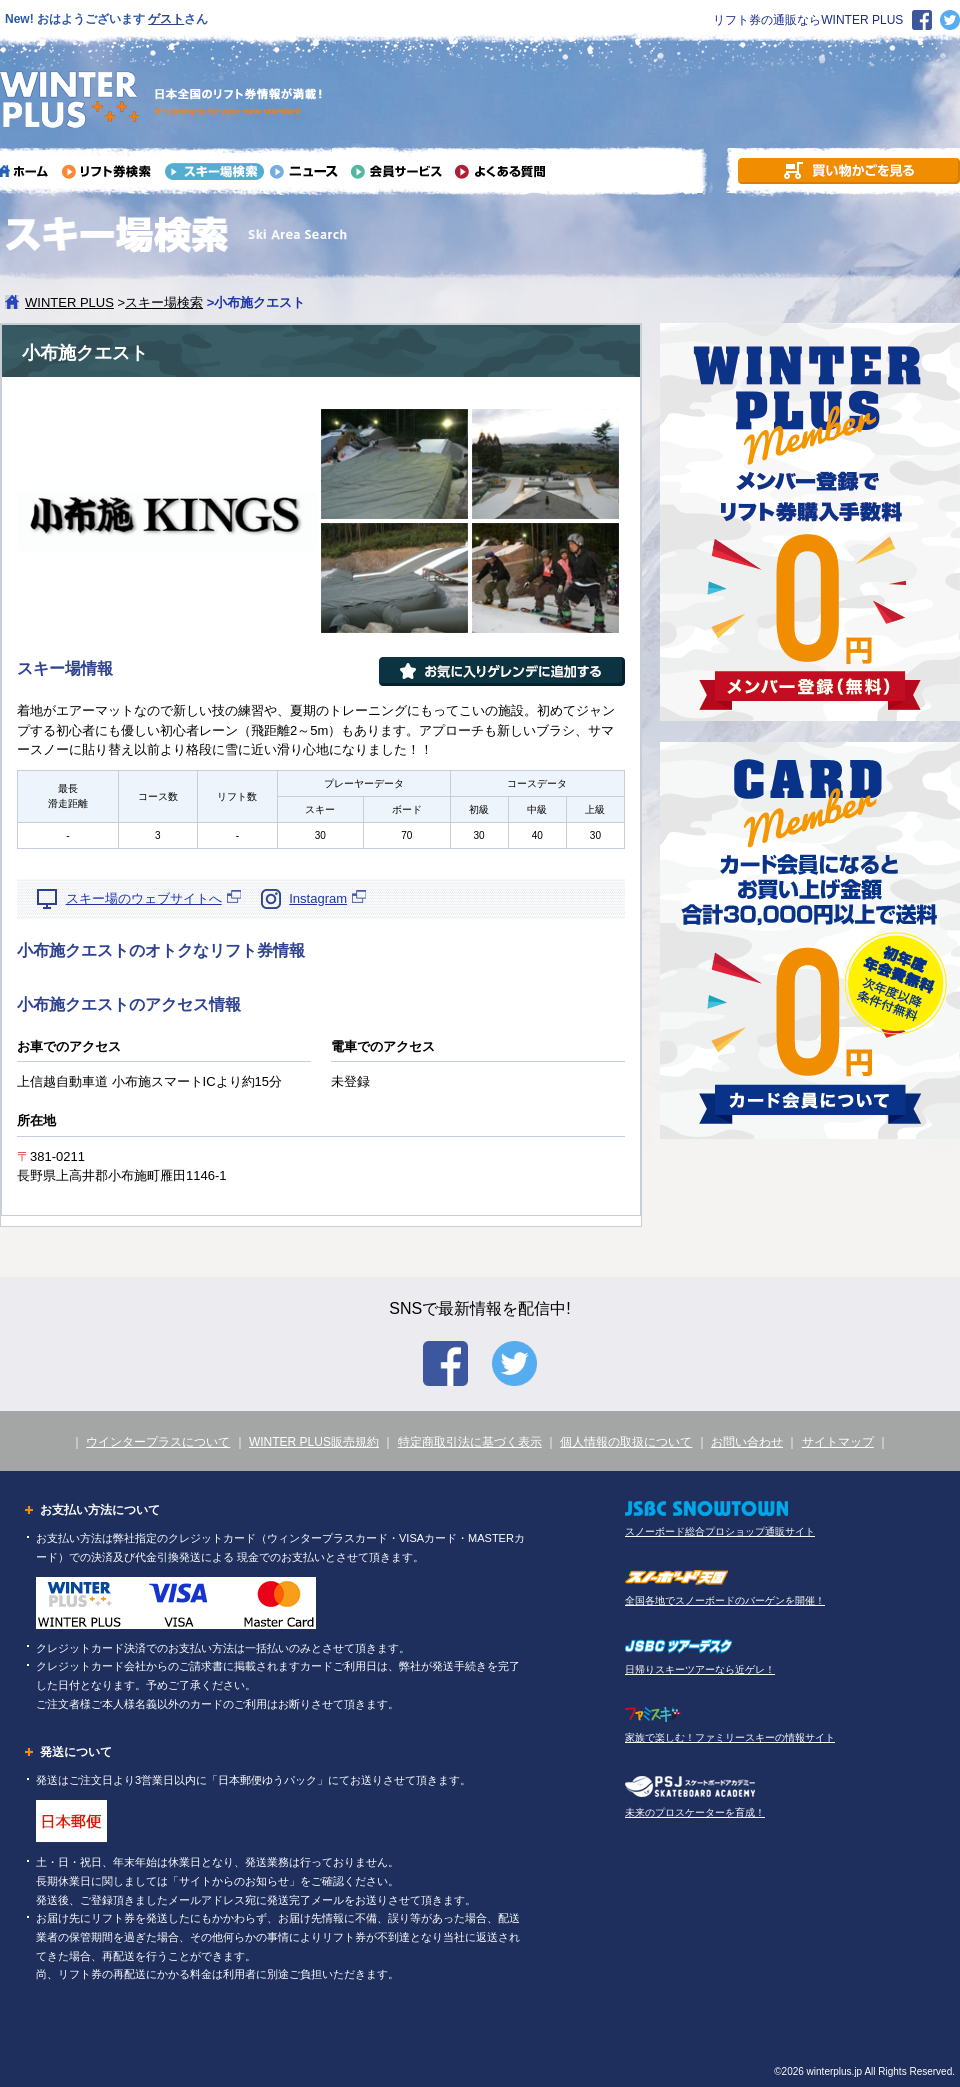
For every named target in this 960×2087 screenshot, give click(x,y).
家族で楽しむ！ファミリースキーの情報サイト (730, 1737)
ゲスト (166, 19)
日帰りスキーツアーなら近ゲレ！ (700, 1669)
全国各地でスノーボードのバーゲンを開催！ (725, 1600)
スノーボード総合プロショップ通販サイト (720, 1531)
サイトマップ (838, 1442)
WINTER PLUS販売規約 (314, 1442)
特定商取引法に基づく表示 (470, 1442)
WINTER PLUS (69, 302)
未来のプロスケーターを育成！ (695, 1812)
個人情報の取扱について (626, 1442)
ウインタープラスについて (158, 1442)
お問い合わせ (747, 1442)
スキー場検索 (164, 302)
